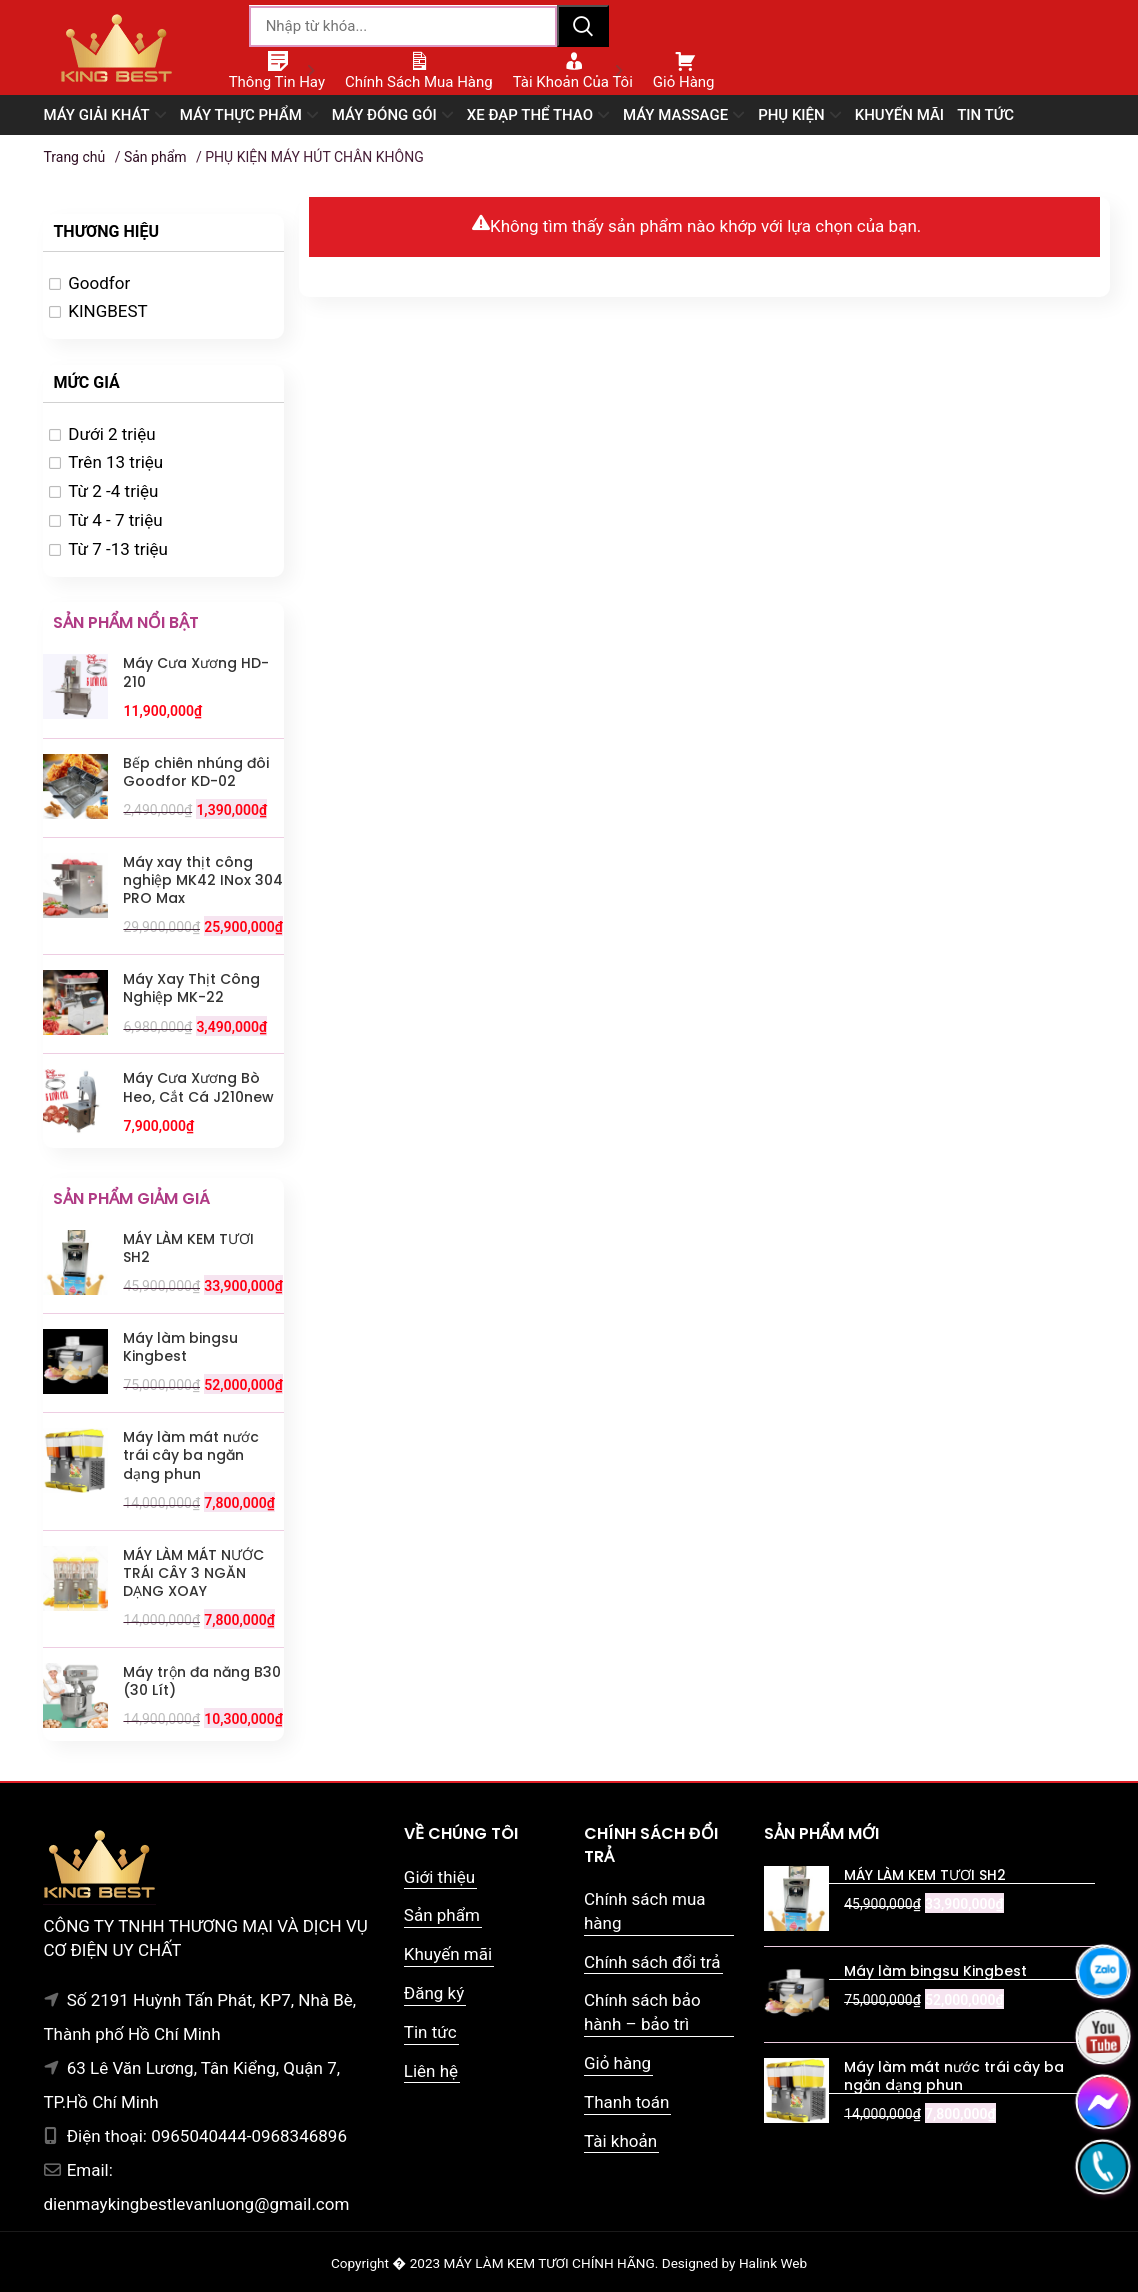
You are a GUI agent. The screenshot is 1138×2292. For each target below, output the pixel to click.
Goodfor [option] (99, 283)
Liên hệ (431, 2071)
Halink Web (773, 2263)
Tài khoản (620, 2141)
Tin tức (430, 2032)
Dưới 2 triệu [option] (111, 434)
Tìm (583, 26)
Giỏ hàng (617, 2063)
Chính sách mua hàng (645, 1911)
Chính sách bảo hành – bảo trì (642, 2012)
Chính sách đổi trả (652, 1962)
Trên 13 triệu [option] (115, 462)
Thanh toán (626, 2102)
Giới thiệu (439, 1877)
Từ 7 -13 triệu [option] (118, 549)
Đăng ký (434, 1993)
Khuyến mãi (448, 1954)
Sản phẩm (155, 157)
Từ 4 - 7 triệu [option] (115, 520)
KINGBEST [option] (108, 311)
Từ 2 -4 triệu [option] (113, 491)
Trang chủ (74, 157)
